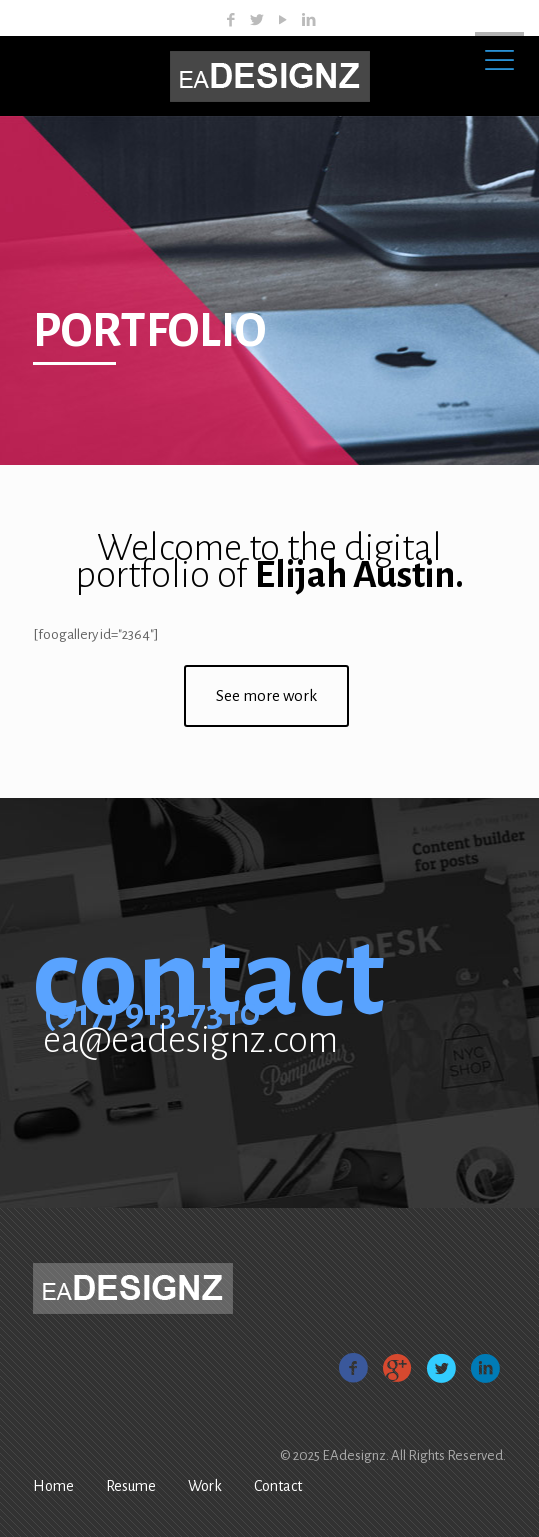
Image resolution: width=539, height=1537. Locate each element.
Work (205, 1486)
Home (53, 1486)
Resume (131, 1486)
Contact (278, 1486)
